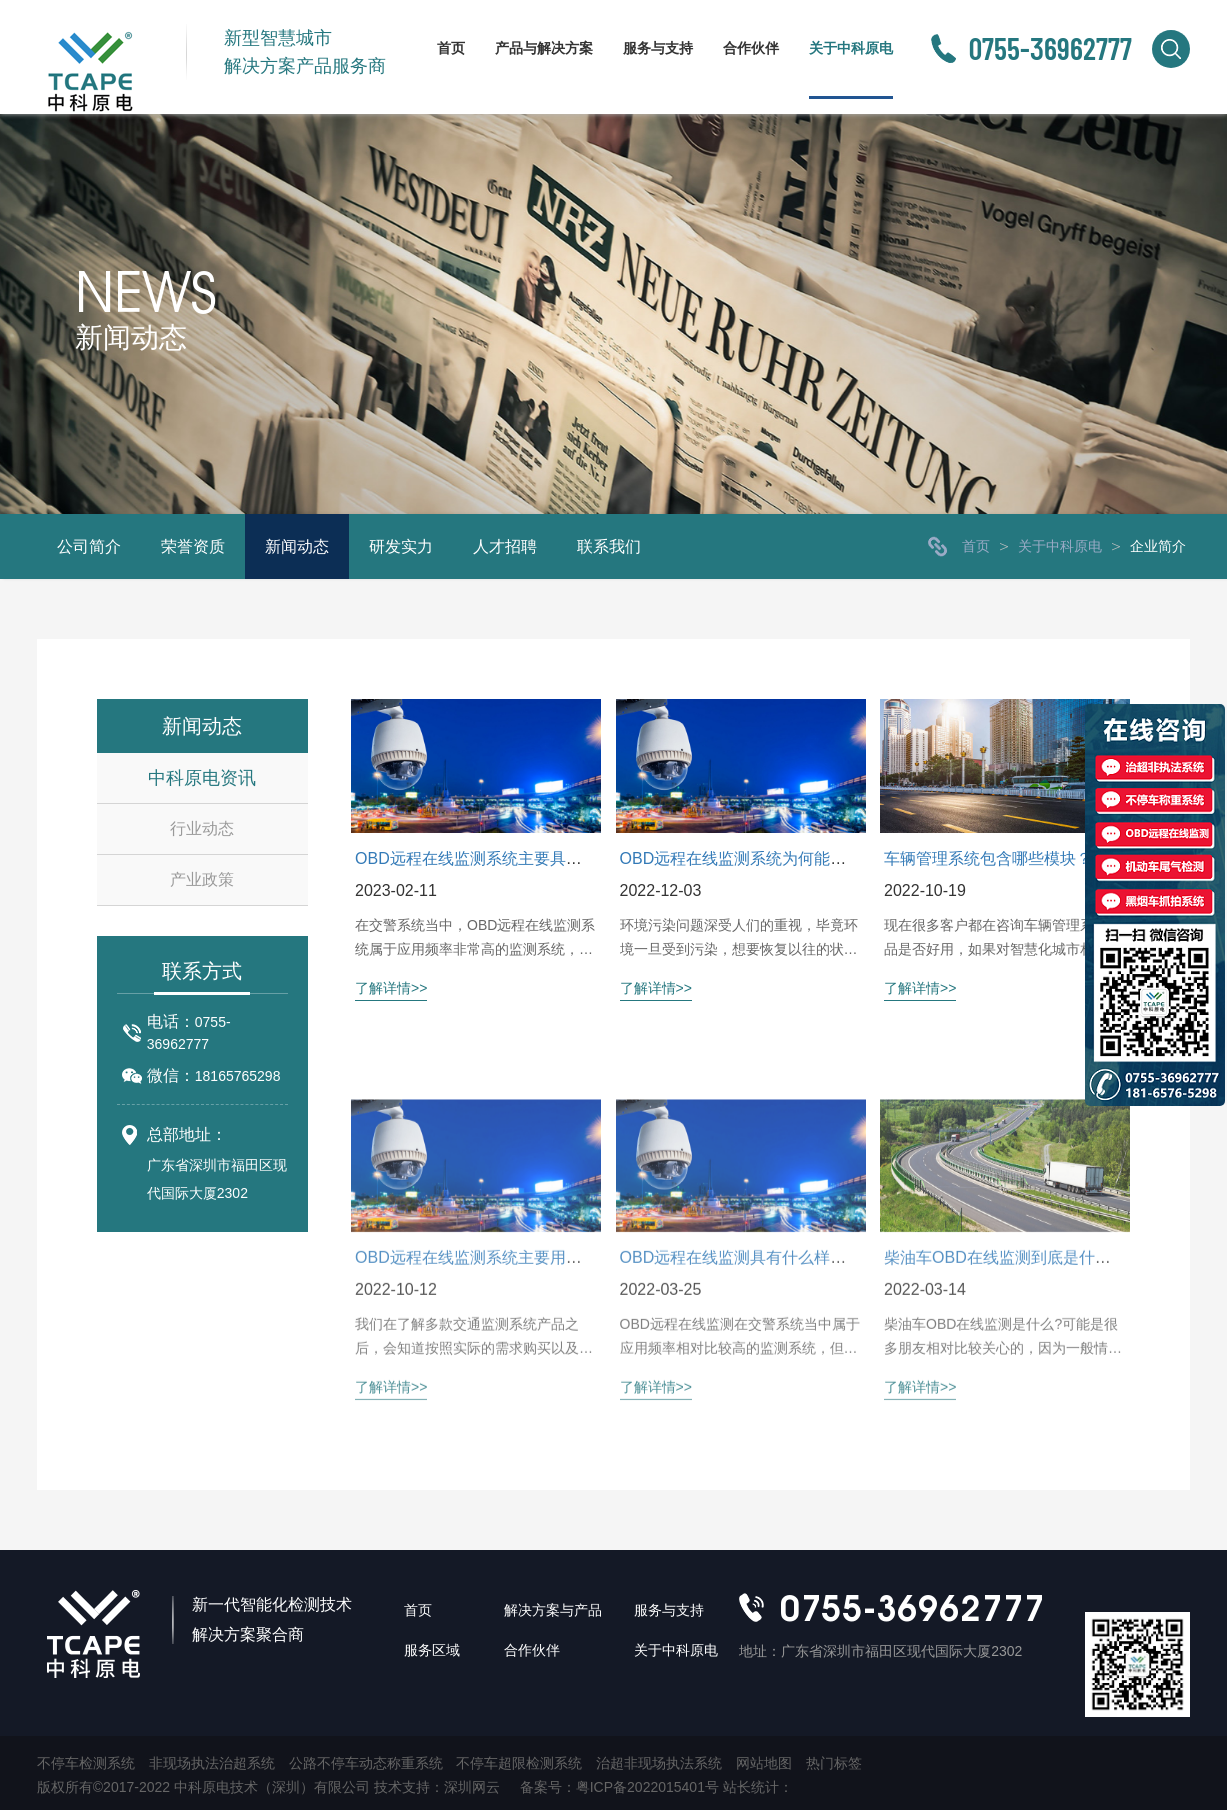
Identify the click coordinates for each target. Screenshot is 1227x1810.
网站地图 (764, 1763)
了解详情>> (391, 988)
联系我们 (609, 546)
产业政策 (202, 879)
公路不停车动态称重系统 (366, 1763)
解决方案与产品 (553, 1610)
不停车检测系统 (86, 1763)
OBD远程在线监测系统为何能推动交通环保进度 (789, 858)
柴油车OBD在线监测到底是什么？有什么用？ (1045, 1354)
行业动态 (202, 828)
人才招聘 (505, 546)
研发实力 (401, 546)
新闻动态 (297, 546)
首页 (451, 48)
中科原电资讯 (202, 778)
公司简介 (89, 546)
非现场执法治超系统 (212, 1763)
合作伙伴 (751, 48)
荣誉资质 (193, 546)
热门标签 (834, 1763)
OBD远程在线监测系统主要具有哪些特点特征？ (524, 858)
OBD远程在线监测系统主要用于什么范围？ (508, 1354)
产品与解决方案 (544, 48)
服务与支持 (658, 48)
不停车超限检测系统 (519, 1763)
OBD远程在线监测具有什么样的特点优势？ (773, 1354)
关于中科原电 (851, 48)
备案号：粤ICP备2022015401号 (621, 1787)
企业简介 (1158, 546)
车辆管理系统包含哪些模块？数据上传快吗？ (1044, 858)
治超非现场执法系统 (659, 1763)
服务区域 (432, 1650)
